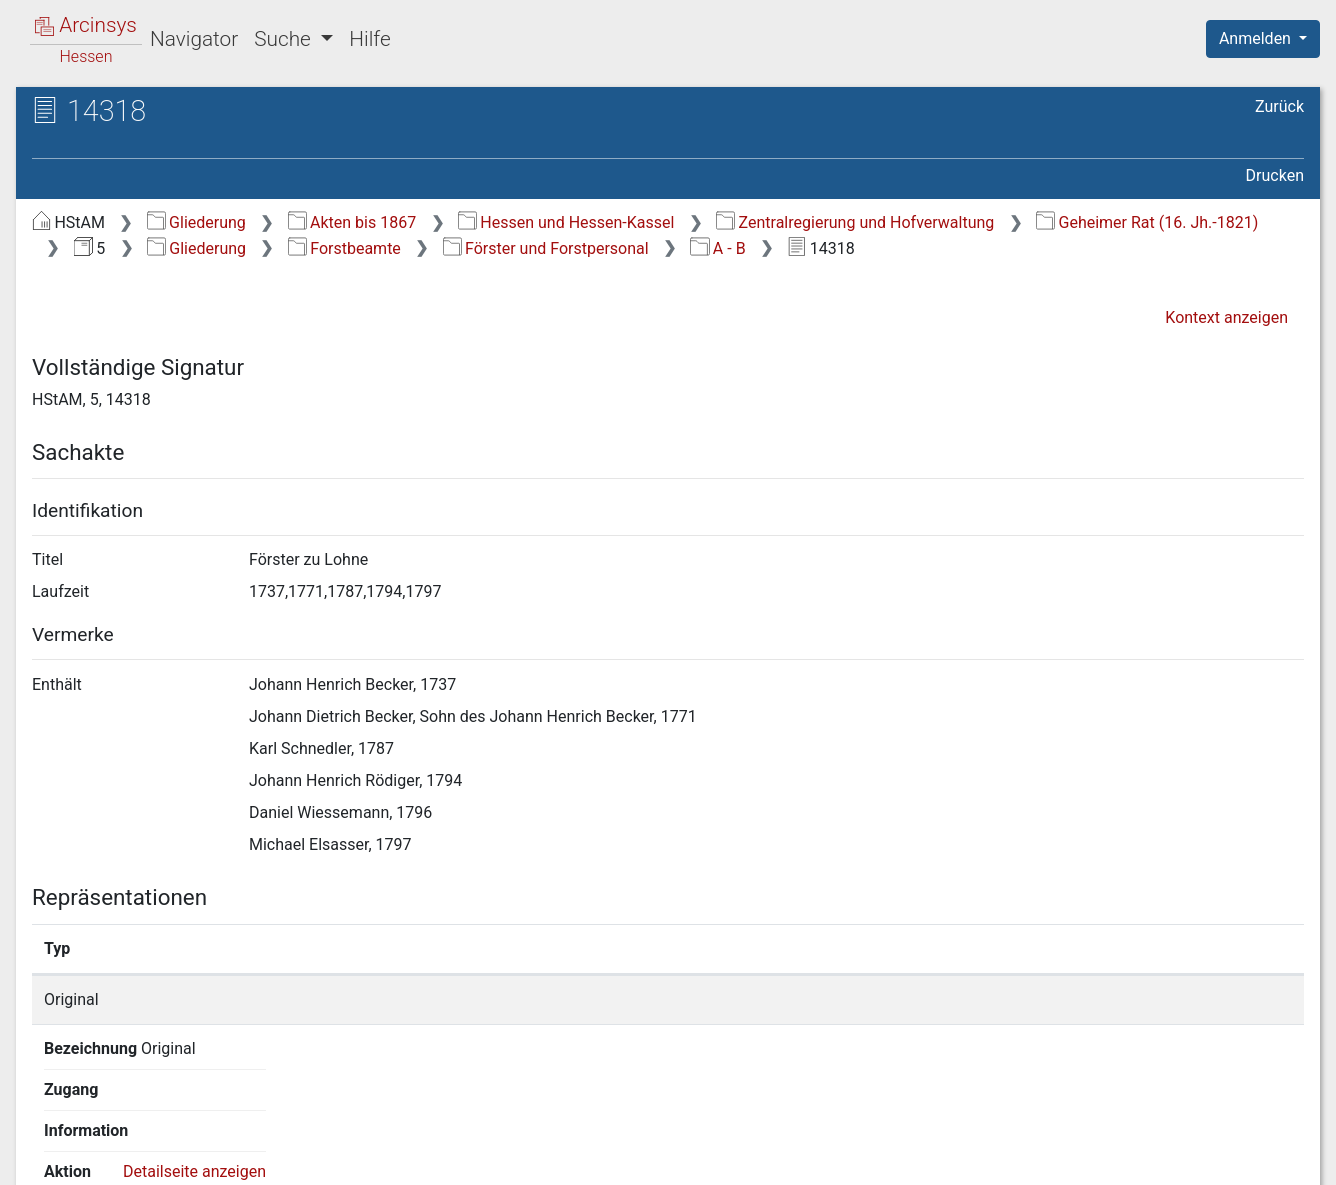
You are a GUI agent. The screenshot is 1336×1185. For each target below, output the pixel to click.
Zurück (1279, 106)
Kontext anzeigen (1226, 317)
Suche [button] (285, 39)
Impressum (1269, 1158)
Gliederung (196, 222)
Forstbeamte (344, 248)
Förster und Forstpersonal (546, 248)
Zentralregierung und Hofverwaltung (855, 222)
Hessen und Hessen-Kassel (566, 222)
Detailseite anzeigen (1014, 999)
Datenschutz (969, 1158)
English (46, 1143)
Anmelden (1257, 38)
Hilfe (369, 39)
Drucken (1275, 175)
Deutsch (120, 1143)
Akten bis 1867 (352, 222)
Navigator (194, 39)
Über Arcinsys (820, 1158)
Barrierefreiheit (1122, 1158)
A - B (717, 248)
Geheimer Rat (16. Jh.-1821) (1147, 222)
